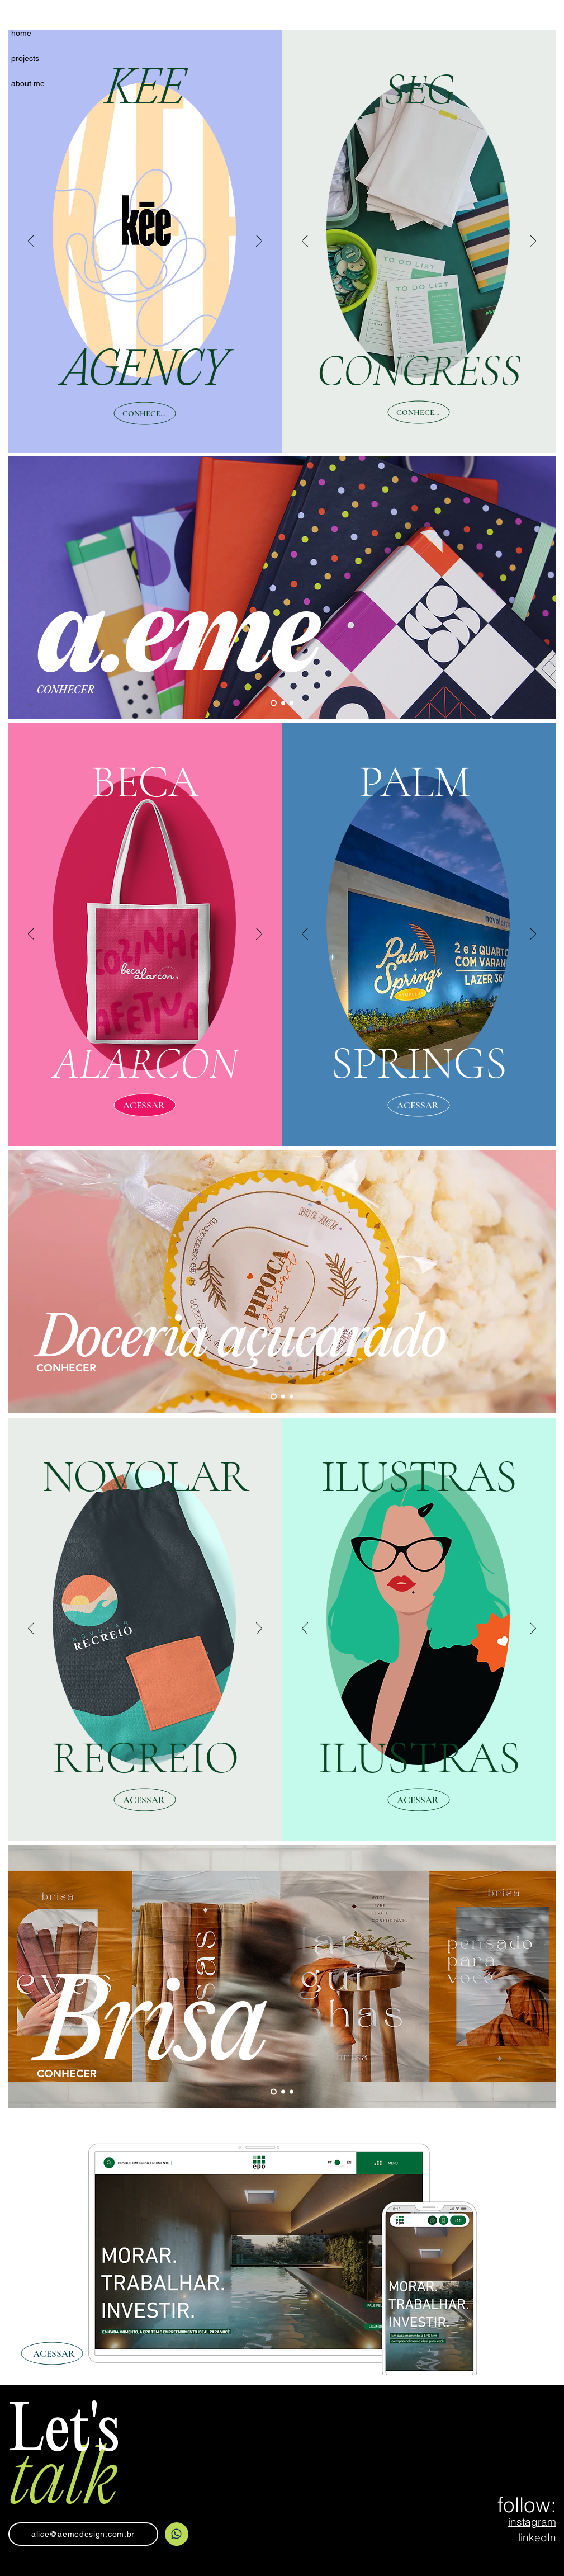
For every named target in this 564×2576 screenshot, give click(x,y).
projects (25, 58)
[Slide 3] (291, 703)
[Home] (176, 2534)
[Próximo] (259, 241)
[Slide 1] (274, 703)
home (21, 33)
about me (28, 83)
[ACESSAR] (145, 1105)
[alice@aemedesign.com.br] (83, 2534)
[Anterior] (31, 241)
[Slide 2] (283, 703)
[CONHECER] (145, 414)
